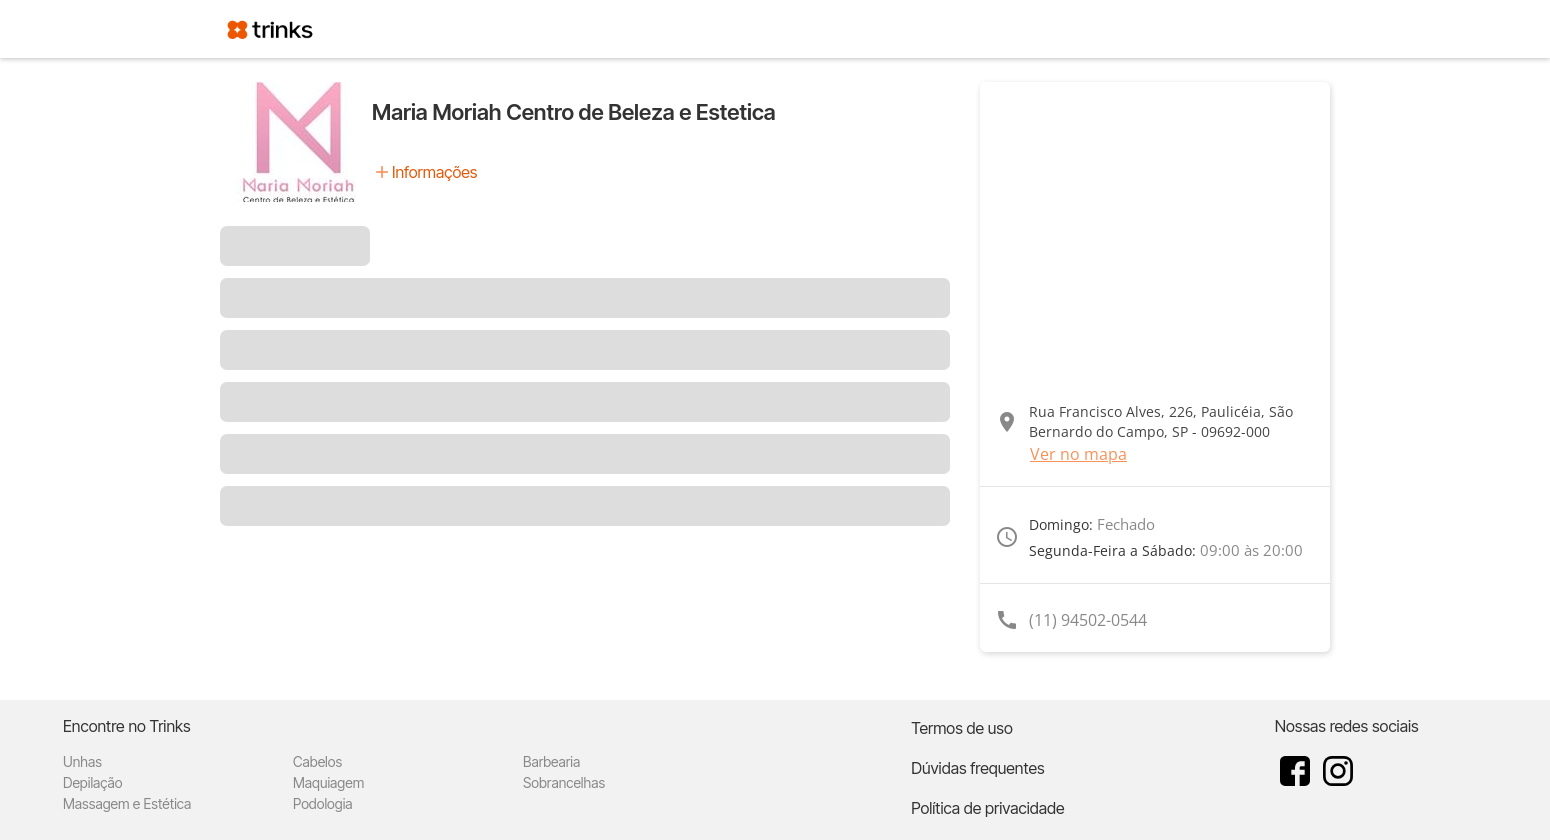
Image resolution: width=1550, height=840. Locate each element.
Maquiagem (328, 782)
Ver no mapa (1078, 454)
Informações (434, 172)
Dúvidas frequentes (977, 768)
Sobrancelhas (564, 782)
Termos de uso (962, 728)
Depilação (92, 782)
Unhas (82, 761)
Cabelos (317, 761)
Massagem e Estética (127, 803)
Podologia (323, 803)
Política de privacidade (987, 808)
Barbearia (551, 761)
